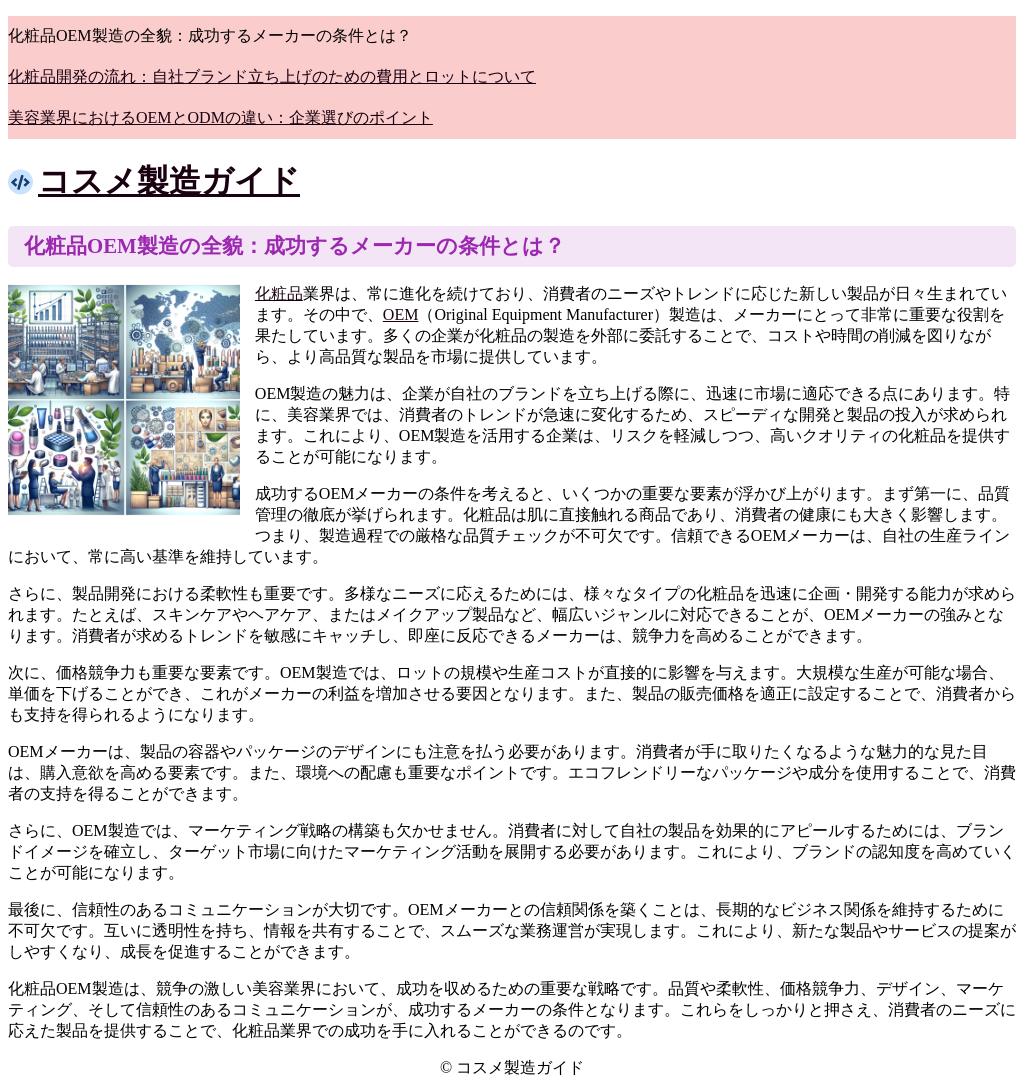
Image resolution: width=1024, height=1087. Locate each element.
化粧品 (279, 293)
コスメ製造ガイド (169, 181)
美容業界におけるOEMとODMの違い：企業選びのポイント (220, 117)
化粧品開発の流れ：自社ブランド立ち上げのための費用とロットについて (272, 76)
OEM (401, 314)
